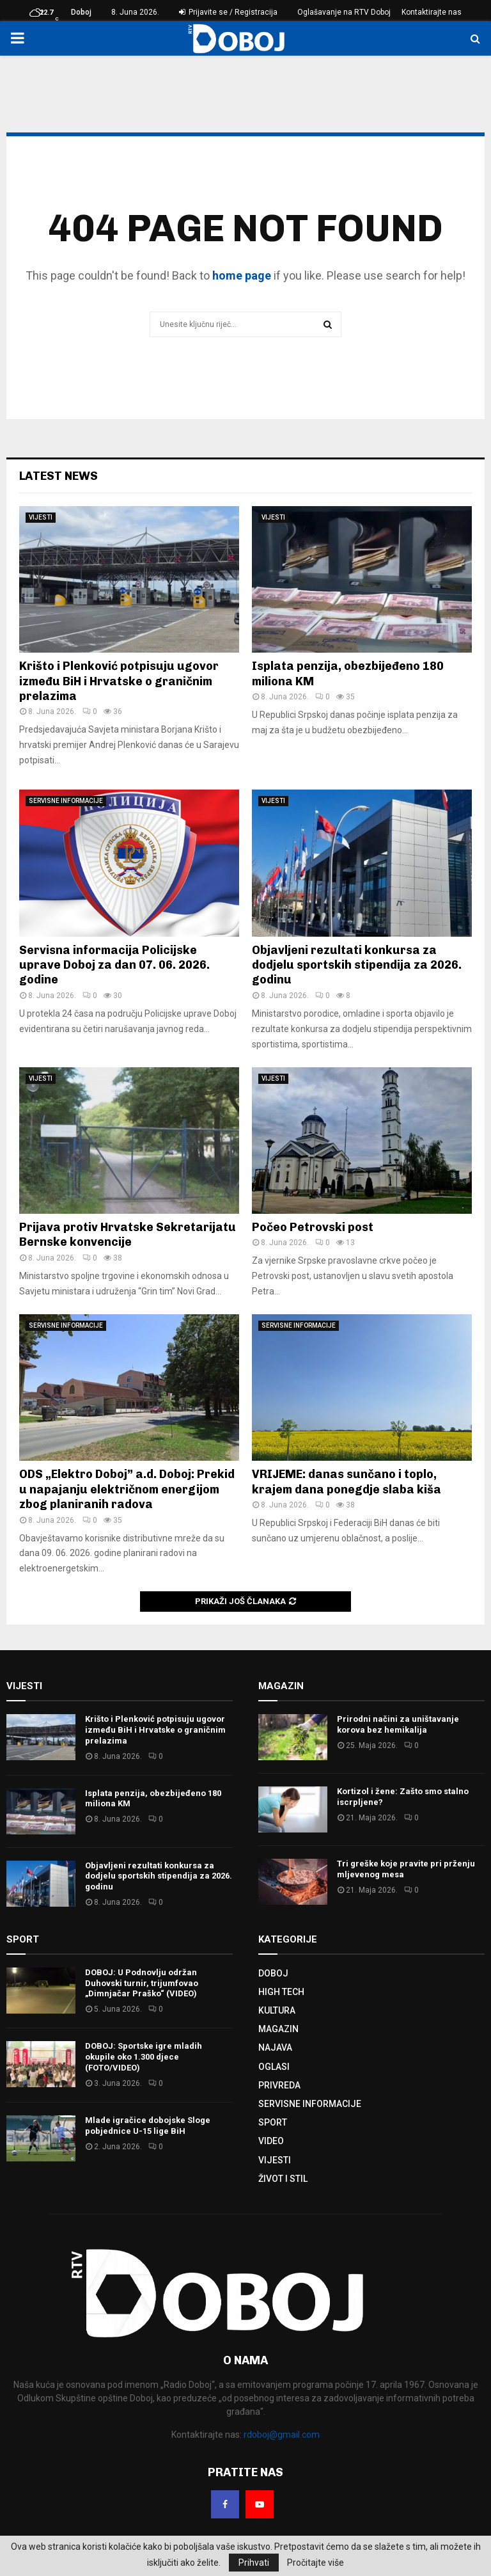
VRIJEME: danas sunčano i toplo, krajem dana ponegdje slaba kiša (346, 1481)
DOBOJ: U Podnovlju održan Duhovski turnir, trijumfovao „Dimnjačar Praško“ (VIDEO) (141, 1983)
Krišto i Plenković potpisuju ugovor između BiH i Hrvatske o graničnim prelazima (119, 681)
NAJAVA (275, 2047)
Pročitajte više (315, 2562)
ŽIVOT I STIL (283, 2179)
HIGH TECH (281, 1992)
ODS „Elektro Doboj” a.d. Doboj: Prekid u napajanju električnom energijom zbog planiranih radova (127, 1489)
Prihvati (253, 2562)
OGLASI (274, 2067)
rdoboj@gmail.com (282, 2434)
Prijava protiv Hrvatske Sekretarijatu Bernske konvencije (127, 1234)
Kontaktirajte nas (431, 12)
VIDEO (271, 2141)
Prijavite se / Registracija (228, 12)
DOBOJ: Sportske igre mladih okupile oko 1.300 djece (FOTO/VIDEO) (143, 2056)
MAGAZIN (278, 2029)
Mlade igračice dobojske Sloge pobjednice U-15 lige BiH (147, 2125)
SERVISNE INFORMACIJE (66, 800)
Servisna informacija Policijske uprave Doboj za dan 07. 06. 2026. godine (114, 965)
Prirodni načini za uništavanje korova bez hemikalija (398, 1724)
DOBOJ (273, 1973)
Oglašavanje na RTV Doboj (344, 12)
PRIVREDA (279, 2085)
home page (241, 275)
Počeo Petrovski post (312, 1227)
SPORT (272, 2122)
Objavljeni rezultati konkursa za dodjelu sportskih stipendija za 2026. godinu (357, 965)
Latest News (58, 476)
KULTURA (276, 2010)
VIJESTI (40, 517)
